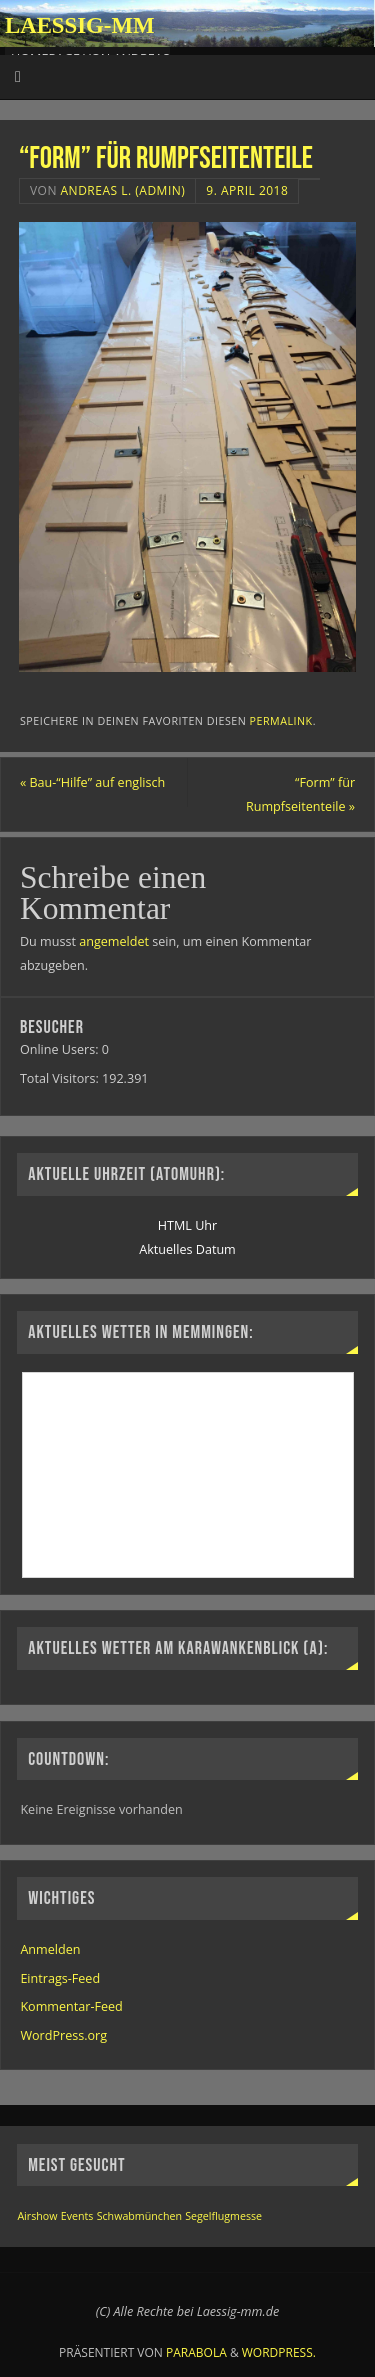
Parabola (196, 2352)
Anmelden (50, 1949)
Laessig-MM (79, 25)
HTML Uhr (187, 1225)
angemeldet (114, 941)
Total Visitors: (61, 1078)
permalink (281, 721)
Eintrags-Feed (60, 1978)
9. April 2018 (247, 190)
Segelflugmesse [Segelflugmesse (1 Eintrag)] (223, 2216)
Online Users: (61, 1049)
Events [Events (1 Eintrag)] (77, 2216)
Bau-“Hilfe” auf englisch (92, 782)
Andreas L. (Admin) (123, 190)
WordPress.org (63, 2035)
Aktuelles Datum (187, 1249)
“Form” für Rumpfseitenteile (300, 794)
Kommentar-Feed (71, 2006)
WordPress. (279, 2352)
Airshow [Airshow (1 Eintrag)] (37, 2216)
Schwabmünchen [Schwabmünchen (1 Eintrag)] (139, 2216)
